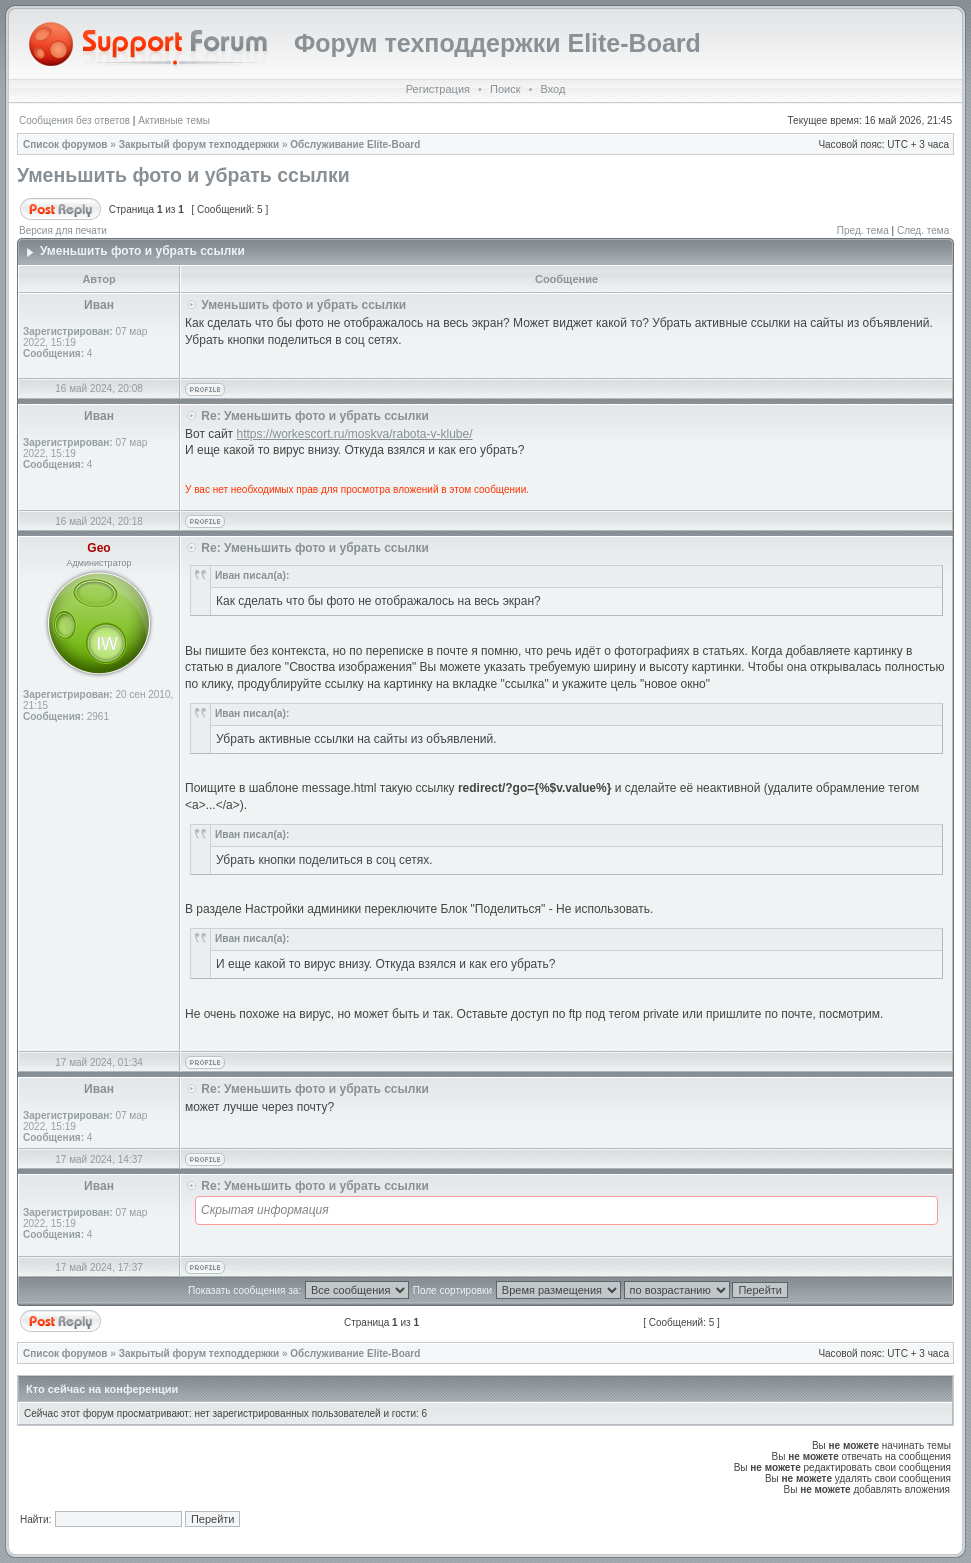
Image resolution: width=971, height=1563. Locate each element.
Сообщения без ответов (74, 120)
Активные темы (174, 120)
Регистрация (438, 89)
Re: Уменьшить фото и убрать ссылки (314, 416)
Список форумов (65, 144)
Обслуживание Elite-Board (355, 144)
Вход (552, 89)
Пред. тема (863, 230)
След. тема (923, 230)
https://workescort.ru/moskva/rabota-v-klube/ (354, 434)
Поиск (505, 89)
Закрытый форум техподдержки (199, 144)
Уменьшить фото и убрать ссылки (183, 175)
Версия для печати (63, 230)
